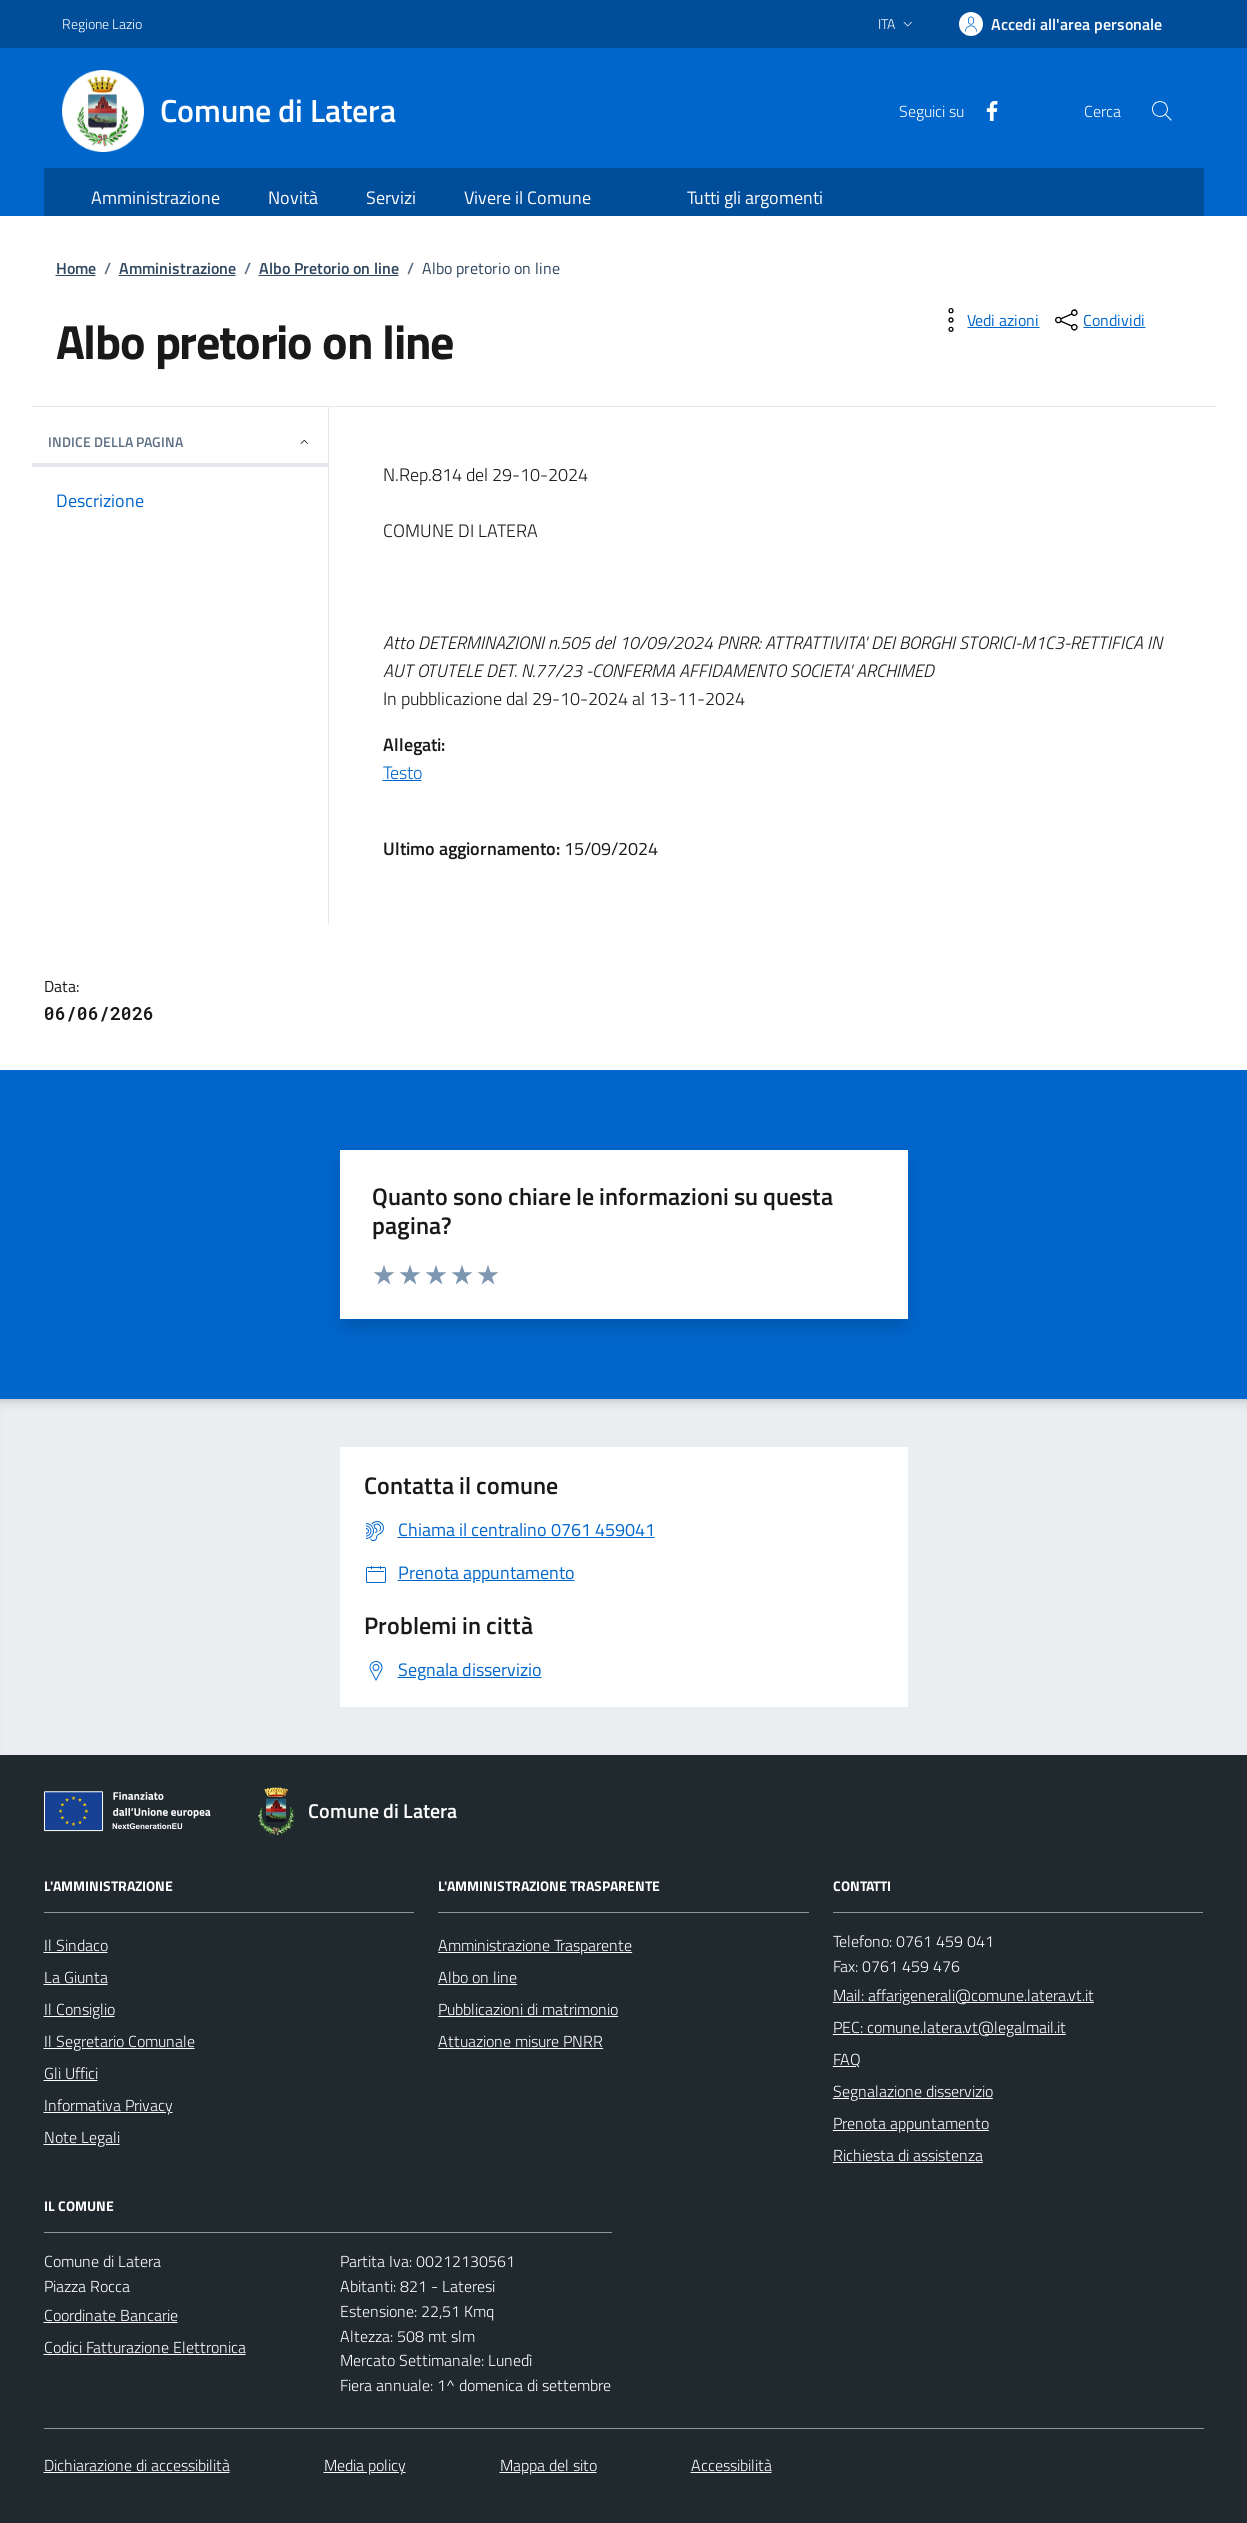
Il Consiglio (79, 2009)
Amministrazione (177, 268)
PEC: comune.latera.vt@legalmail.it (949, 2027)
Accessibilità (731, 2465)
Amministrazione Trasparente (535, 1945)
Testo (402, 772)
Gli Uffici (71, 2073)
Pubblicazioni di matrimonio (528, 2009)
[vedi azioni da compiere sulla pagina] (987, 320)
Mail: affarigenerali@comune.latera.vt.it (963, 1995)
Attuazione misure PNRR (520, 2041)
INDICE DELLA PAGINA (180, 441)
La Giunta (76, 1977)
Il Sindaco (76, 1945)
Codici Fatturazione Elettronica (145, 2347)
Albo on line (477, 1977)
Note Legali (82, 2137)
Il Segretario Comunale (119, 2041)
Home (76, 268)
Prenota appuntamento (911, 2123)
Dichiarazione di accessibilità (137, 2465)
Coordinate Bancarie (111, 2315)
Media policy (365, 2465)
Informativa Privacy (108, 2105)
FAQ (847, 2059)
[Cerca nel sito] (1161, 111)
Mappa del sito (548, 2465)
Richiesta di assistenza (908, 2155)
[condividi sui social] (1098, 320)
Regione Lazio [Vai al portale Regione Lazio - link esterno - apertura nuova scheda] (102, 23)
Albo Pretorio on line (329, 268)
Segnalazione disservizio (913, 2091)
